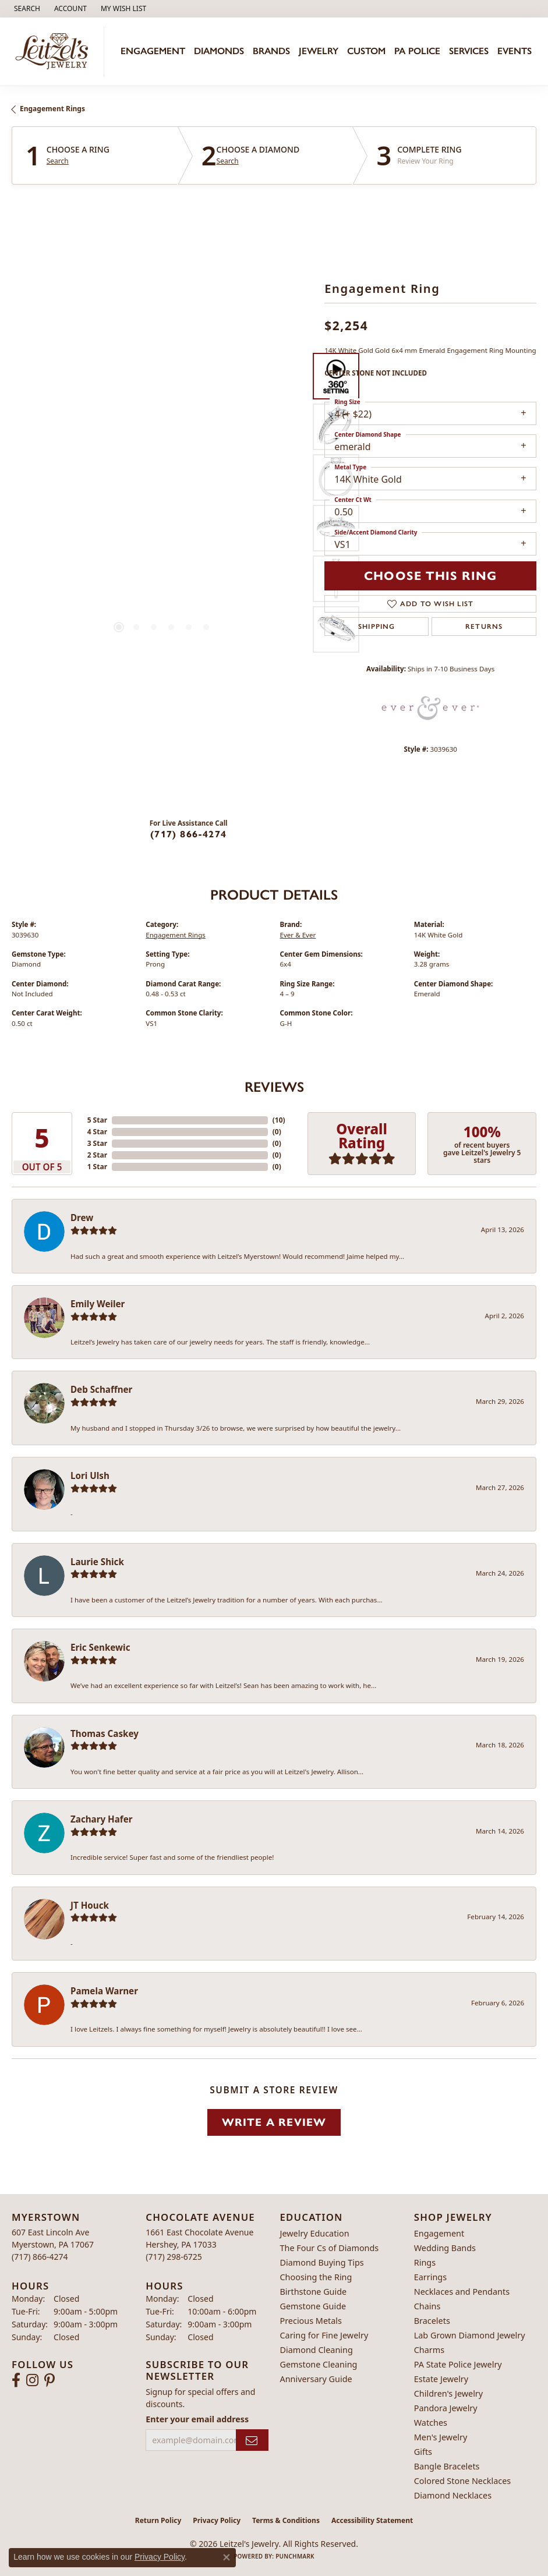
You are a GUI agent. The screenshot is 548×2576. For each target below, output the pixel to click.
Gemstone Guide (313, 2306)
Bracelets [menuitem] (432, 2320)
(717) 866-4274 (188, 834)
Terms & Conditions (286, 2520)
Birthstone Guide (313, 2291)
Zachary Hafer (101, 1819)
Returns (484, 626)
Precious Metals (311, 2320)
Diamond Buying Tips (322, 2262)
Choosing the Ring (316, 2277)
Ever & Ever (298, 934)
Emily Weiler (97, 1304)
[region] (162, 502)
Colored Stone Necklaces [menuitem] (462, 2480)
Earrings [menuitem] (430, 2277)
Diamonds (219, 50)
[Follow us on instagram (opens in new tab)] (32, 2380)
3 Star (97, 1143)
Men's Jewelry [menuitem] (441, 2437)
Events (514, 50)
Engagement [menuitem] (439, 2233)
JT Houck (89, 1905)
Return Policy (158, 2520)
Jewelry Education (314, 2233)
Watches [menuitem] (430, 2422)
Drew (81, 1217)
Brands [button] (271, 50)
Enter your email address (197, 2419)
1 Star (97, 1167)
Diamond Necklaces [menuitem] (453, 2495)
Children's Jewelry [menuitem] (448, 2393)
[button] (26, 8)
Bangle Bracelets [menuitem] (447, 2466)
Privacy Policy (217, 2520)
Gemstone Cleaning (319, 2364)
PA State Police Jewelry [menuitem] (458, 2364)
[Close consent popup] (226, 2557)
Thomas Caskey (104, 1733)
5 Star (97, 1120)
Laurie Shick (97, 1561)
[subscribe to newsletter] (252, 2440)
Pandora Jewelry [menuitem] (446, 2408)
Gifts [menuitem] (423, 2451)
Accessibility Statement (372, 2520)
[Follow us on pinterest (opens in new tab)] (49, 2380)
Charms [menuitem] (429, 2349)
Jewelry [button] (318, 50)
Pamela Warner (104, 1991)
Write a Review (274, 2122)
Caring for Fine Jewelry (324, 2335)
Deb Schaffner (101, 1389)
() (279, 1120)
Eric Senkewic (100, 1647)
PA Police (417, 50)
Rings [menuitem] (425, 2262)
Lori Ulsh (89, 1475)
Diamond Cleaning (316, 2349)
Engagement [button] (153, 50)
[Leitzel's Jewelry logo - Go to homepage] (55, 51)
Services (469, 50)
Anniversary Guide (316, 2378)
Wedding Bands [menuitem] (445, 2247)
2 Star (97, 1155)
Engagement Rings (52, 109)
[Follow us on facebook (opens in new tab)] (16, 2380)
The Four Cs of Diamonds (329, 2247)
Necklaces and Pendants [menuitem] (462, 2291)
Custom (366, 50)
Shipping (376, 626)
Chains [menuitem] (427, 2306)
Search (58, 161)
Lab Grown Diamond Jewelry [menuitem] (469, 2335)
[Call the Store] (40, 2256)
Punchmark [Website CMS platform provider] (294, 2556)
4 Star (97, 1132)
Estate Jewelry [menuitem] (441, 2378)
